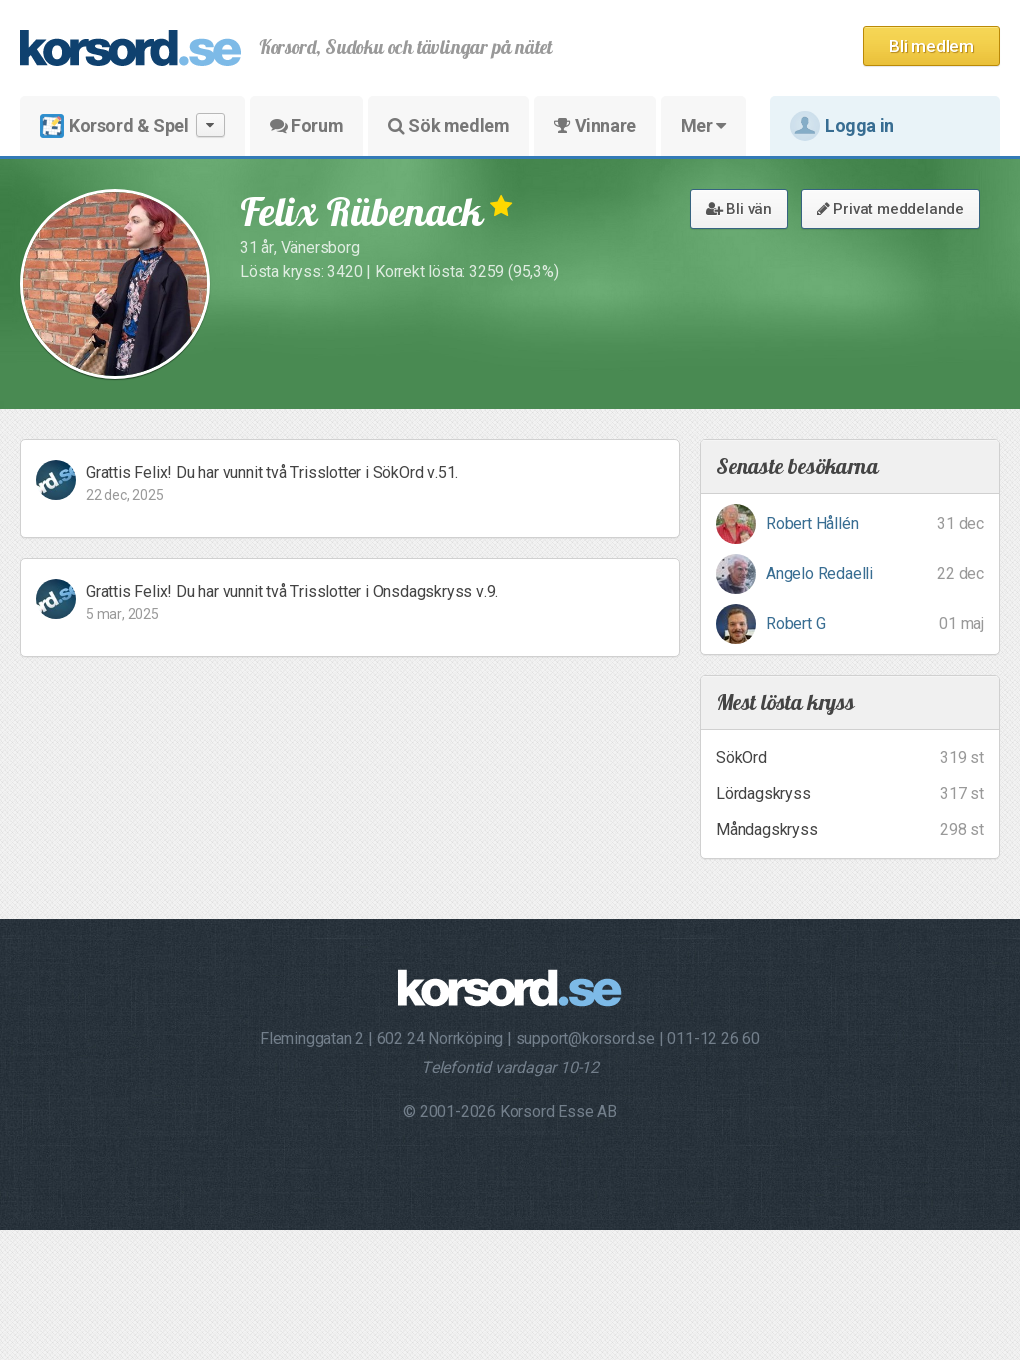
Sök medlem (448, 125)
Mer (703, 125)
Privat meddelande (890, 209)
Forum (306, 125)
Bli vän (739, 209)
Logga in (842, 126)
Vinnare (594, 125)
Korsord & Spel (132, 125)
